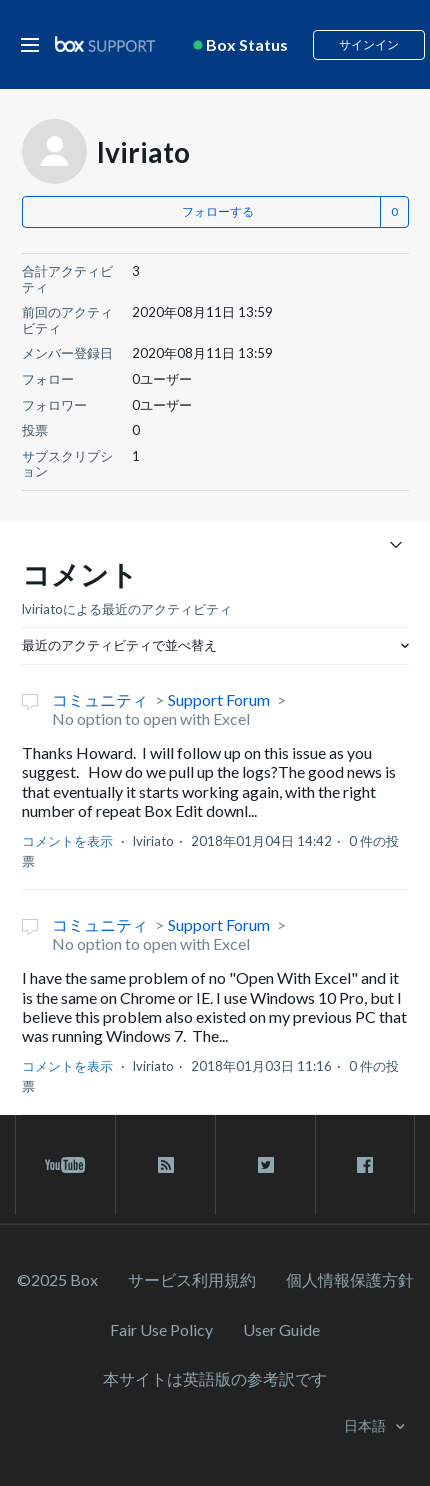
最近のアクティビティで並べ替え (119, 645)
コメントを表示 (67, 841)
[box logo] (105, 43)
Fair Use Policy (161, 1329)
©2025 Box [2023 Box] (57, 1279)
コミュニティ (100, 699)
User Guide (281, 1329)
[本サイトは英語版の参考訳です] (215, 1378)
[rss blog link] (165, 1165)
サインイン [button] (369, 44)
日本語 (366, 1425)
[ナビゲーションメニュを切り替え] (396, 543)
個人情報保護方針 (350, 1279)
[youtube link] (65, 1165)
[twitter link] (265, 1165)
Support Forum (219, 699)
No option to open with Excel (151, 718)
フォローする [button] (218, 211)
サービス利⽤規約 (192, 1279)
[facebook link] (365, 1165)
